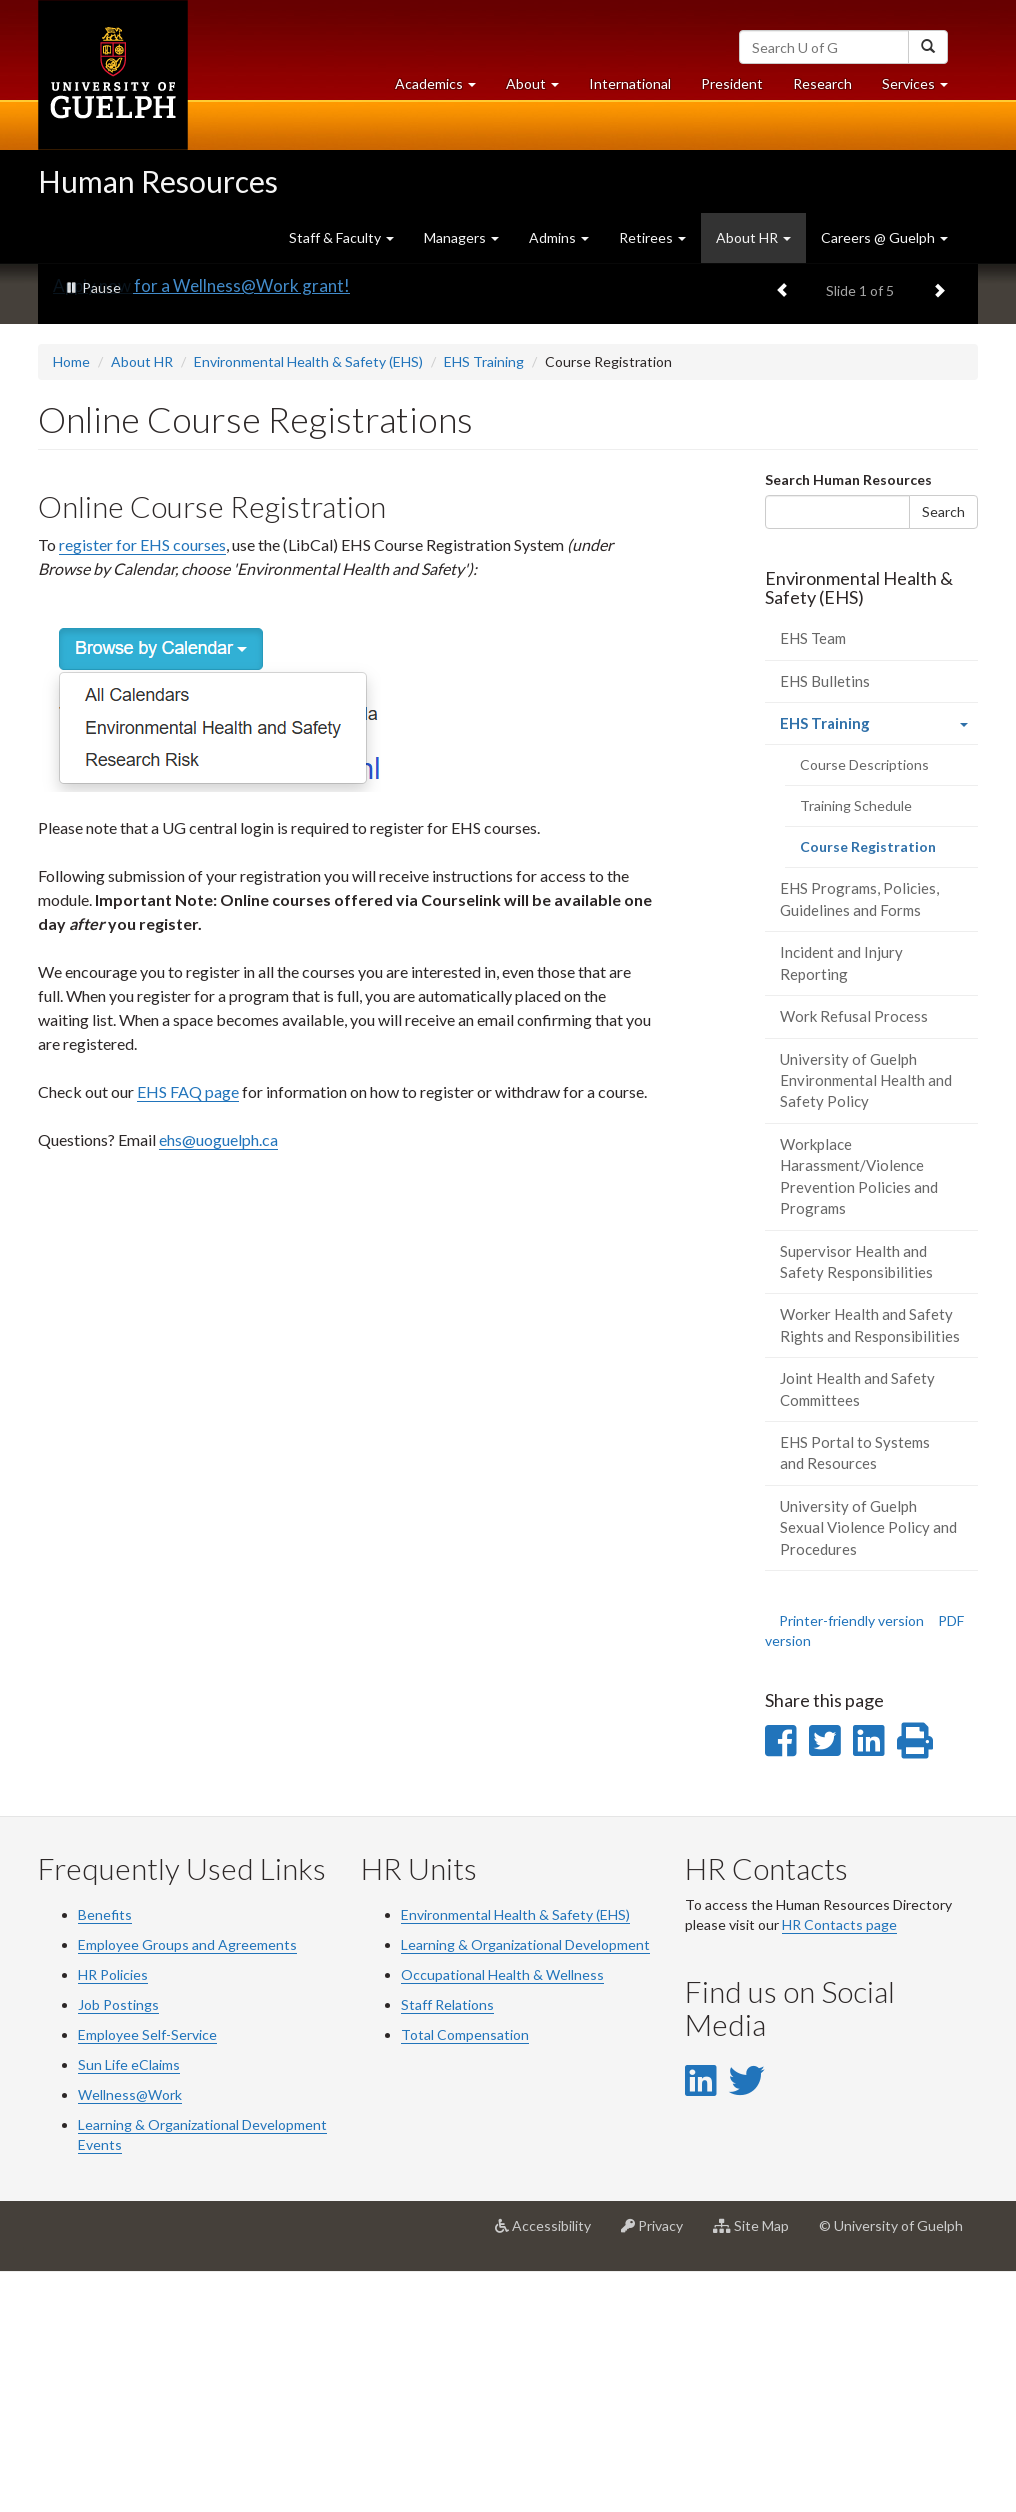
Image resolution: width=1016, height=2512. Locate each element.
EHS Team (813, 879)
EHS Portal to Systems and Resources (855, 1693)
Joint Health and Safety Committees (857, 1629)
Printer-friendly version (851, 1861)
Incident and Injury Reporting (841, 1203)
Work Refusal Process (854, 1257)
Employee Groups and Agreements (187, 2184)
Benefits (105, 2154)
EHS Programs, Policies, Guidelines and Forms (859, 1139)
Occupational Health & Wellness (502, 2214)
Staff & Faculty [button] (341, 237)
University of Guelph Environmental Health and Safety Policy (866, 1320)
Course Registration (889, 1093)
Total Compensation (465, 2274)
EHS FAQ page (188, 1331)
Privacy (659, 2473)
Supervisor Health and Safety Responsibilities (856, 1501)
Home (71, 602)
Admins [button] (559, 237)
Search (943, 751)
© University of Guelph (891, 2465)
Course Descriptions (864, 1005)
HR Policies (113, 2214)
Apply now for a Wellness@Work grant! (201, 526)
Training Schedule (856, 1046)
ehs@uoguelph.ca (218, 1379)
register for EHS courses (142, 784)
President (732, 83)
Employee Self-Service (147, 2274)
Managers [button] (461, 237)
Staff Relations (447, 2244)
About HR (142, 602)
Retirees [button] (652, 237)
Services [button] (922, 88)
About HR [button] (753, 237)
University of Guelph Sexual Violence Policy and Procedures (868, 1768)
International (630, 83)
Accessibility (550, 2473)
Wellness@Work (130, 2334)
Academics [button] (443, 88)
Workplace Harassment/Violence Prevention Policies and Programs (859, 1417)
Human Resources (158, 181)
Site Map (758, 2473)
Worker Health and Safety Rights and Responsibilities (870, 1565)
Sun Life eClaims (129, 2304)
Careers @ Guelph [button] (884, 237)
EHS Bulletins (825, 921)
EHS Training (484, 602)
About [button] (540, 88)
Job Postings (118, 2244)
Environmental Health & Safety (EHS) (308, 602)
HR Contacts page (839, 2164)
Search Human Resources (848, 719)
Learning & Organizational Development (525, 2184)
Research (830, 88)
